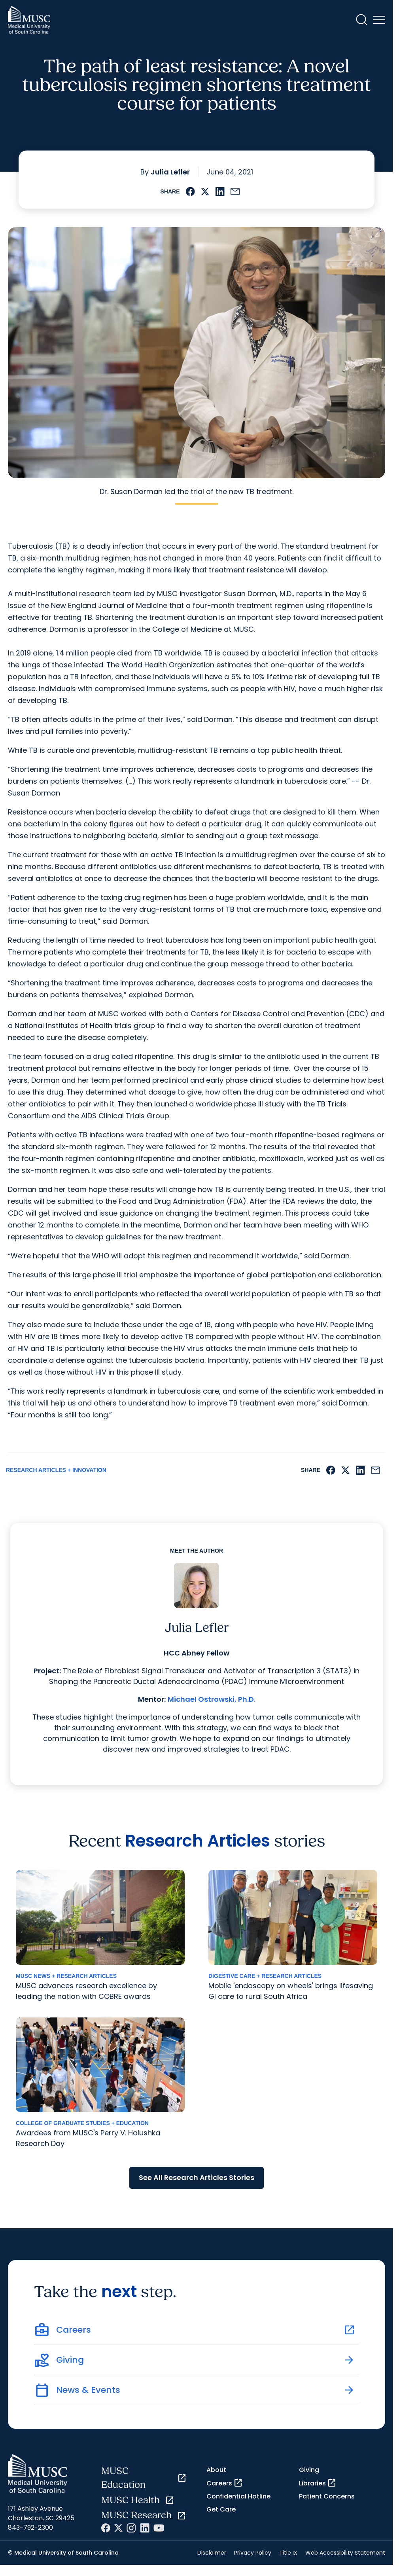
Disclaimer (211, 2553)
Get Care (221, 2509)
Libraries (318, 2483)
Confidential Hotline (238, 2496)
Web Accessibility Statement (345, 2553)
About (216, 2469)
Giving (309, 2469)
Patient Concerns (327, 2496)
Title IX (288, 2553)
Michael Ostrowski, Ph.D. (211, 1699)
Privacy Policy (252, 2553)
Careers (224, 2483)
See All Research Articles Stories (196, 2177)
